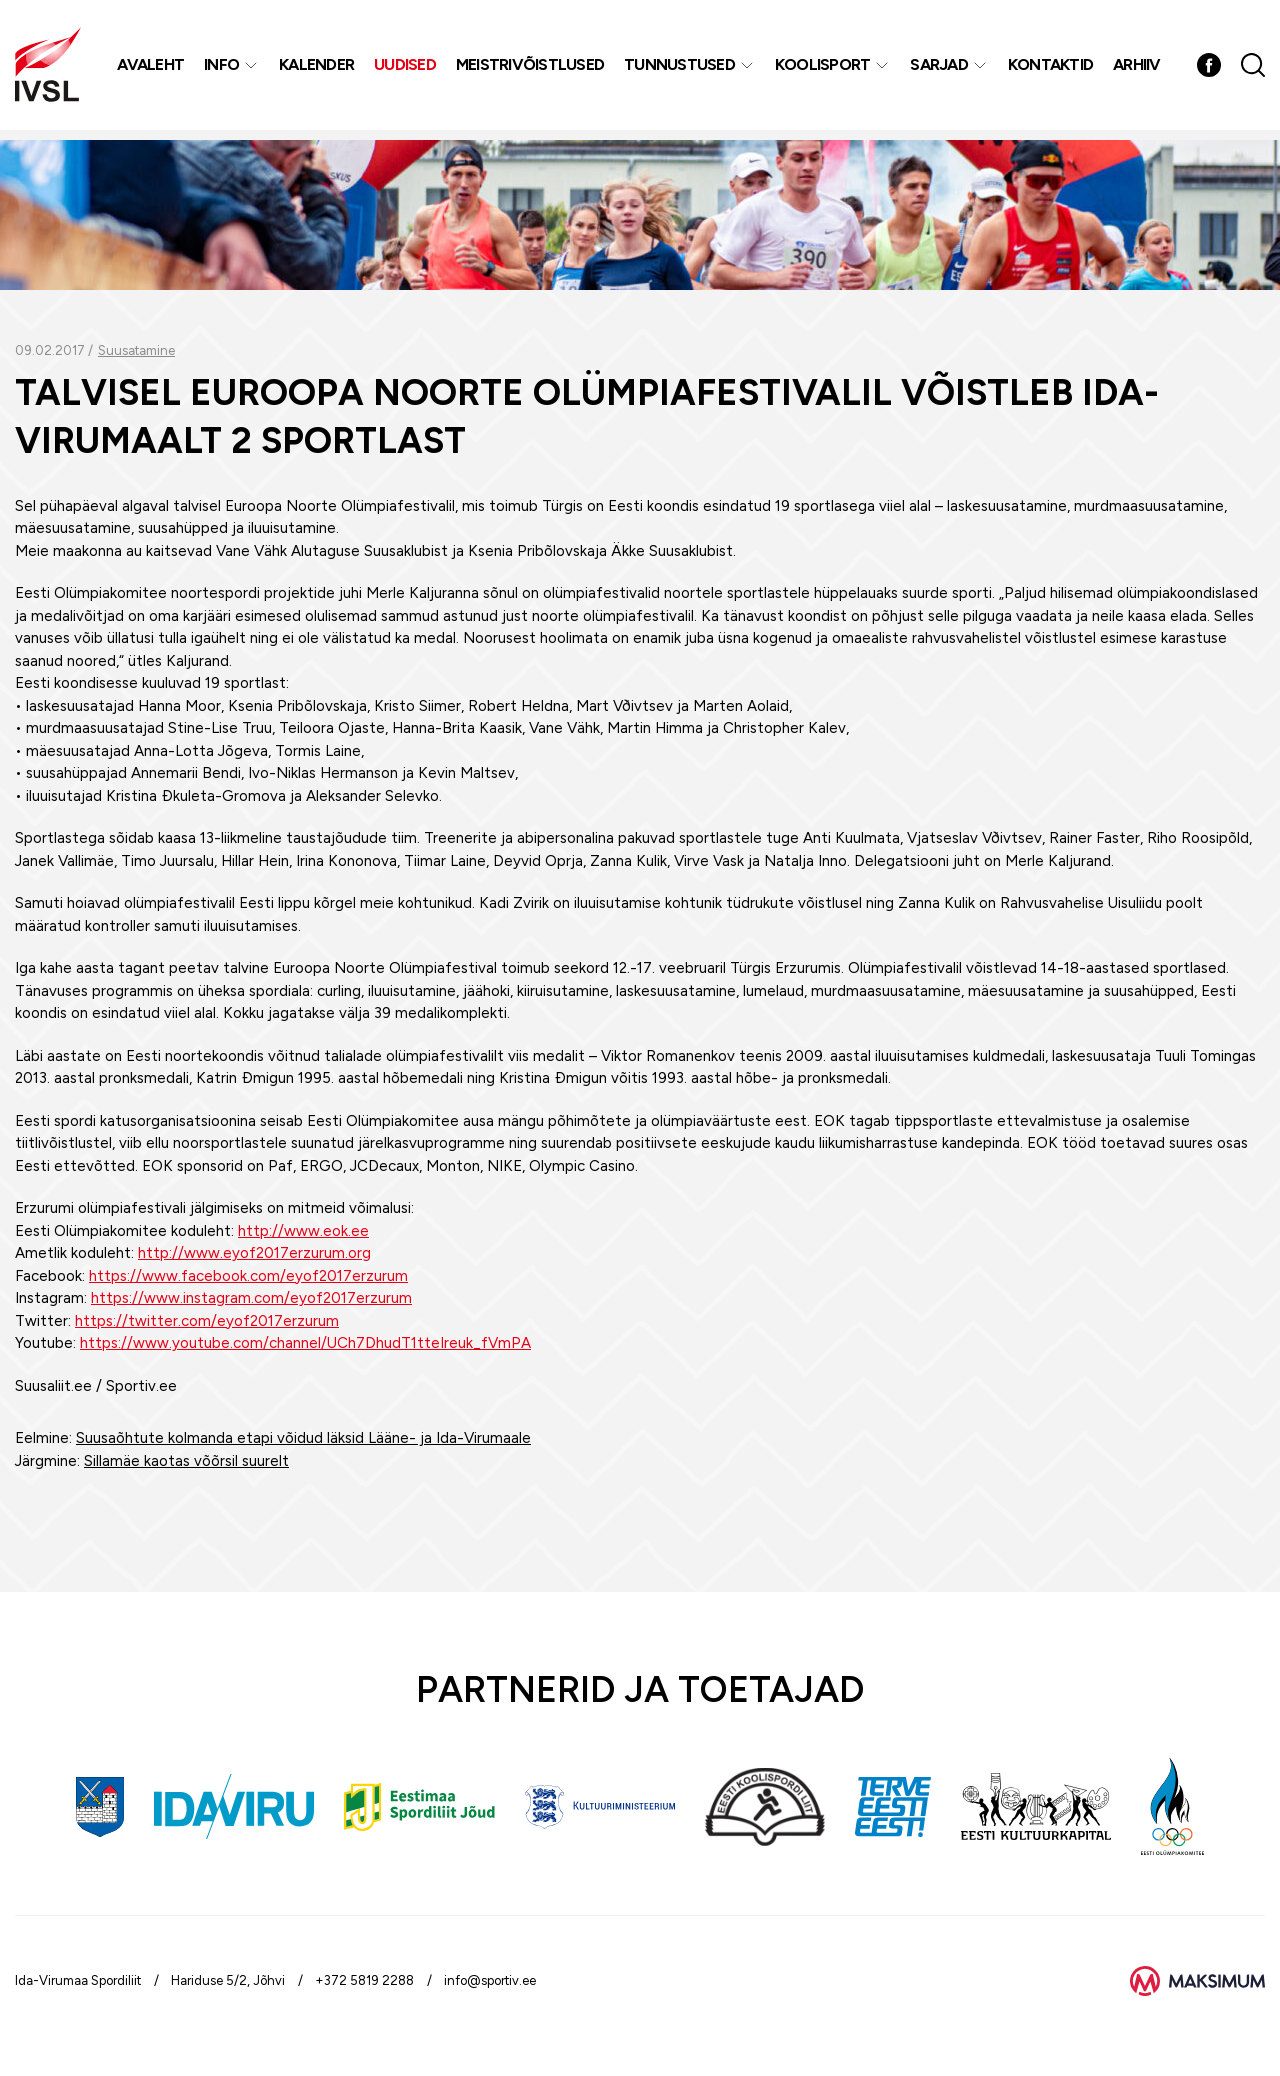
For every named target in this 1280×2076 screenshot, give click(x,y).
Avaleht (152, 69)
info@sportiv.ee (490, 1980)
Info (223, 69)
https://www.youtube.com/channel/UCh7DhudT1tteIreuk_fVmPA (305, 1343)
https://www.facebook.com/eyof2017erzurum (248, 1276)
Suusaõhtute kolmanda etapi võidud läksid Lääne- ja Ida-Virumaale (303, 1438)
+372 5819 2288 (364, 1980)
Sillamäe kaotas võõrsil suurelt (186, 1461)
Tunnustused (681, 69)
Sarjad (941, 69)
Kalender (318, 69)
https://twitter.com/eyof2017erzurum (207, 1321)
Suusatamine (136, 350)
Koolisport (825, 69)
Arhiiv (1139, 69)
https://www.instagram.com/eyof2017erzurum (251, 1298)
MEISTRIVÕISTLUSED (532, 69)
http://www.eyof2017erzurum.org (254, 1253)
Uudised (407, 69)
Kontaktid (1052, 69)
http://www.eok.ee (303, 1231)
